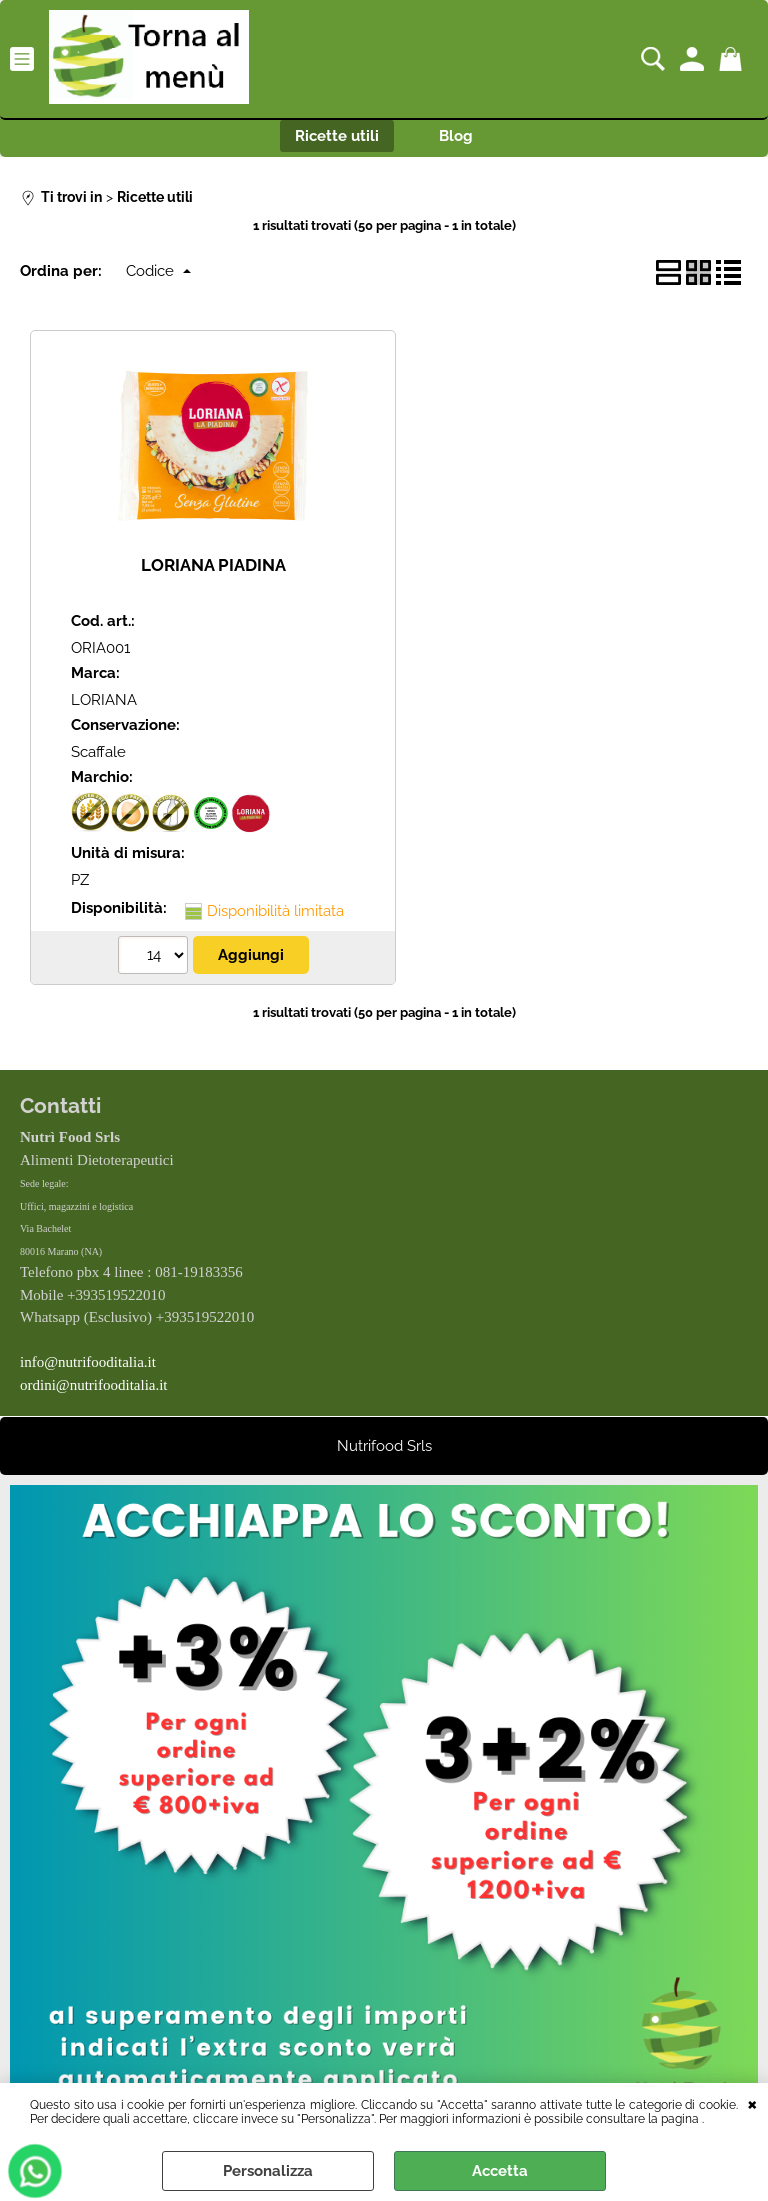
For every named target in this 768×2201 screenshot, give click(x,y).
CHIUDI (752, 2103)
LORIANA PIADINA (213, 565)
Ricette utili (337, 136)
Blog (456, 136)
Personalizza (268, 2171)
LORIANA (104, 700)
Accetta (500, 2171)
